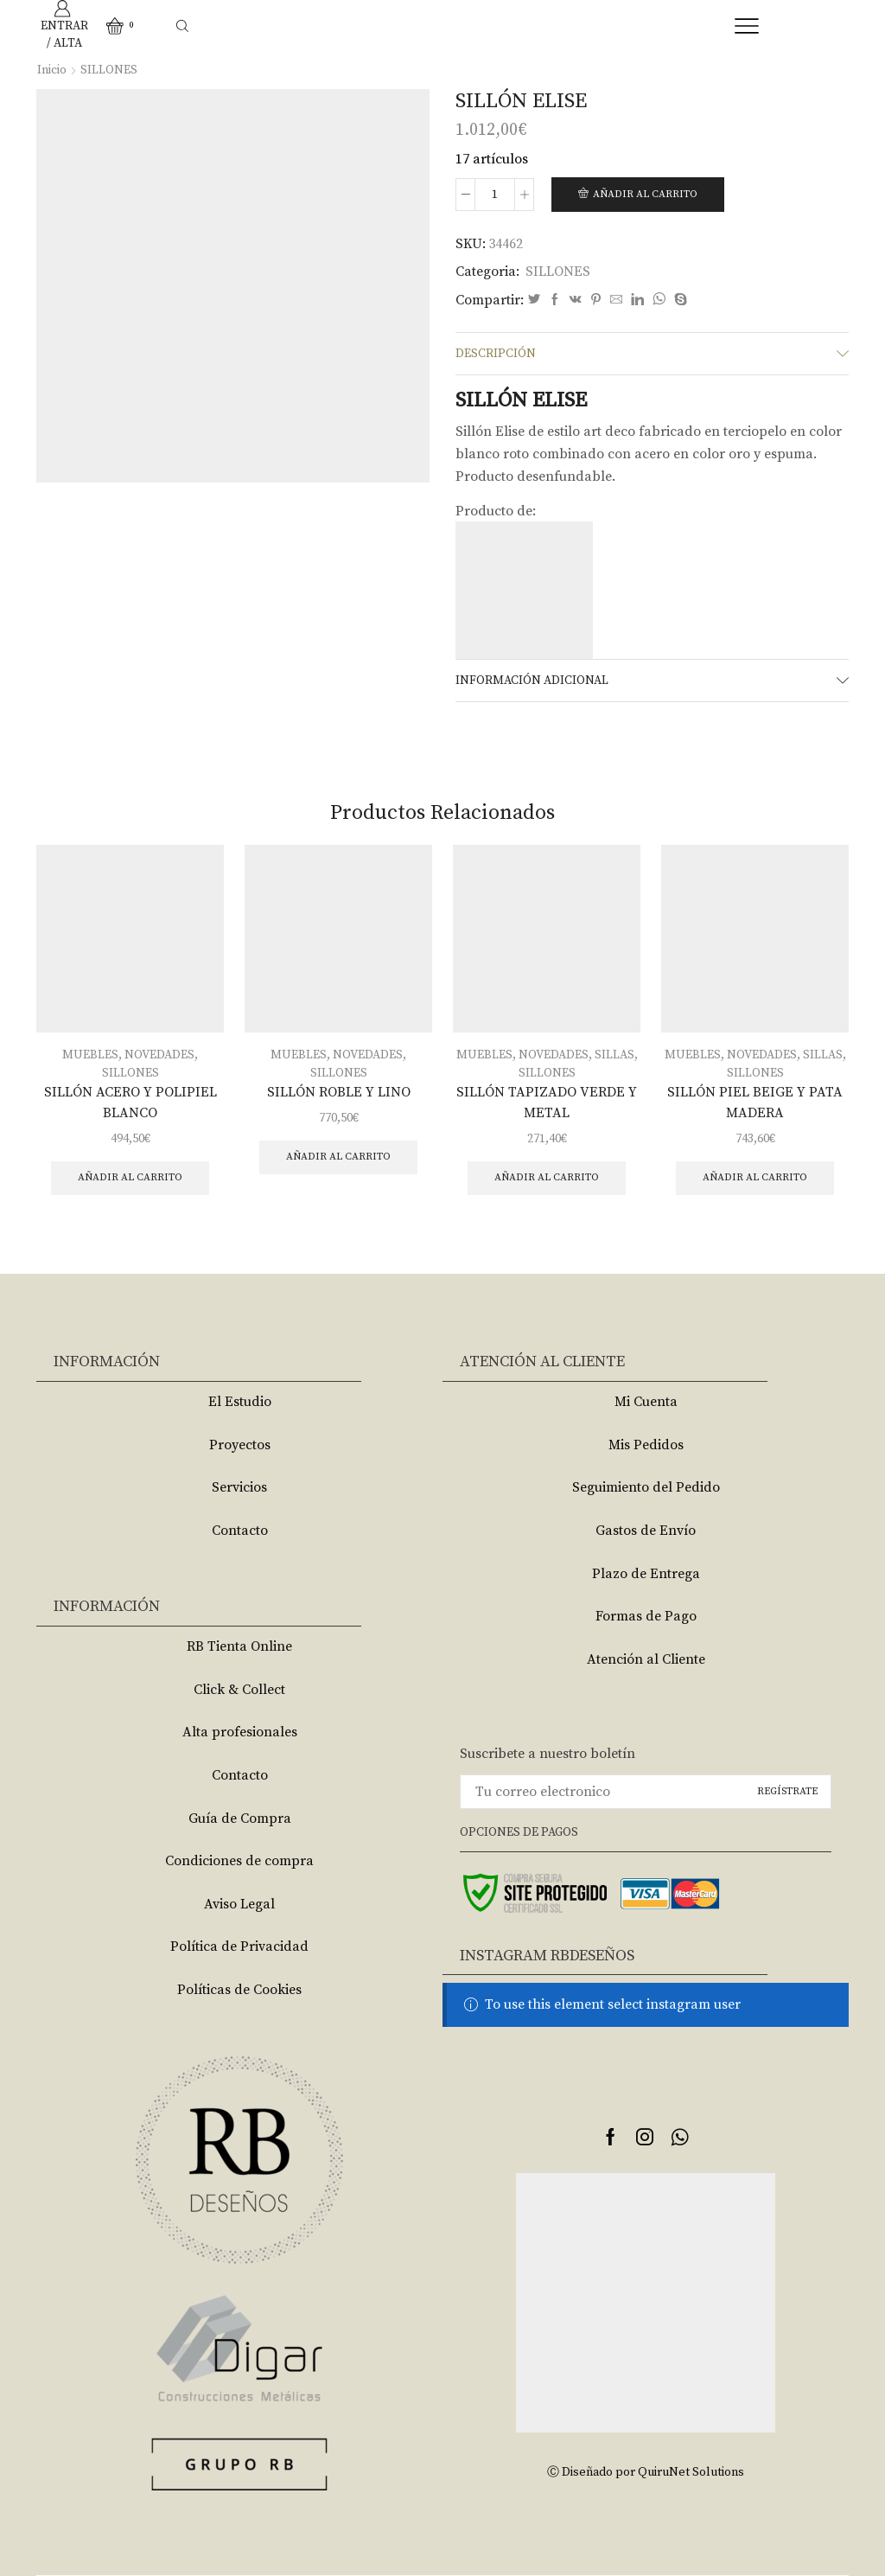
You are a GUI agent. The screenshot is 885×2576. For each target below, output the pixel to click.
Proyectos (240, 1445)
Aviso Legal (239, 1904)
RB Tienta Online (239, 1646)
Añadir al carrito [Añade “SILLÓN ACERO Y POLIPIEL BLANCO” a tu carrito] (130, 1177)
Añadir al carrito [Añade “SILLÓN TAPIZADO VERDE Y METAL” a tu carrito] (546, 1177)
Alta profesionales (239, 1732)
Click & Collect (239, 1689)
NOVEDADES (159, 1055)
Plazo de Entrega (646, 1573)
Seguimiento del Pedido (646, 1487)
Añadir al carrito (645, 194)
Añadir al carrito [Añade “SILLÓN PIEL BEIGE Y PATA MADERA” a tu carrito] (755, 1177)
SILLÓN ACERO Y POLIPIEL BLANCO (130, 1102)
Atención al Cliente (646, 1659)
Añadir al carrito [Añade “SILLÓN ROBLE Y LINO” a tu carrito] (338, 1156)
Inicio (52, 70)
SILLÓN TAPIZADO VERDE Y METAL (546, 1102)
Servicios (239, 1487)
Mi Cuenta (646, 1401)
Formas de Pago (646, 1616)
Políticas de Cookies (239, 1989)
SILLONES (108, 70)
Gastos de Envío (645, 1530)
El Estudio (239, 1401)
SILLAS (614, 1055)
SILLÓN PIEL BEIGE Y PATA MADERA (755, 1102)
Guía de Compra (239, 1818)
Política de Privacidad (239, 1946)
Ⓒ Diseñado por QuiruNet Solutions (645, 2472)
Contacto (240, 1530)
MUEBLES (90, 1055)
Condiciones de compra (239, 1861)
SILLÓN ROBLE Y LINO (339, 1092)
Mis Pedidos (646, 1445)
